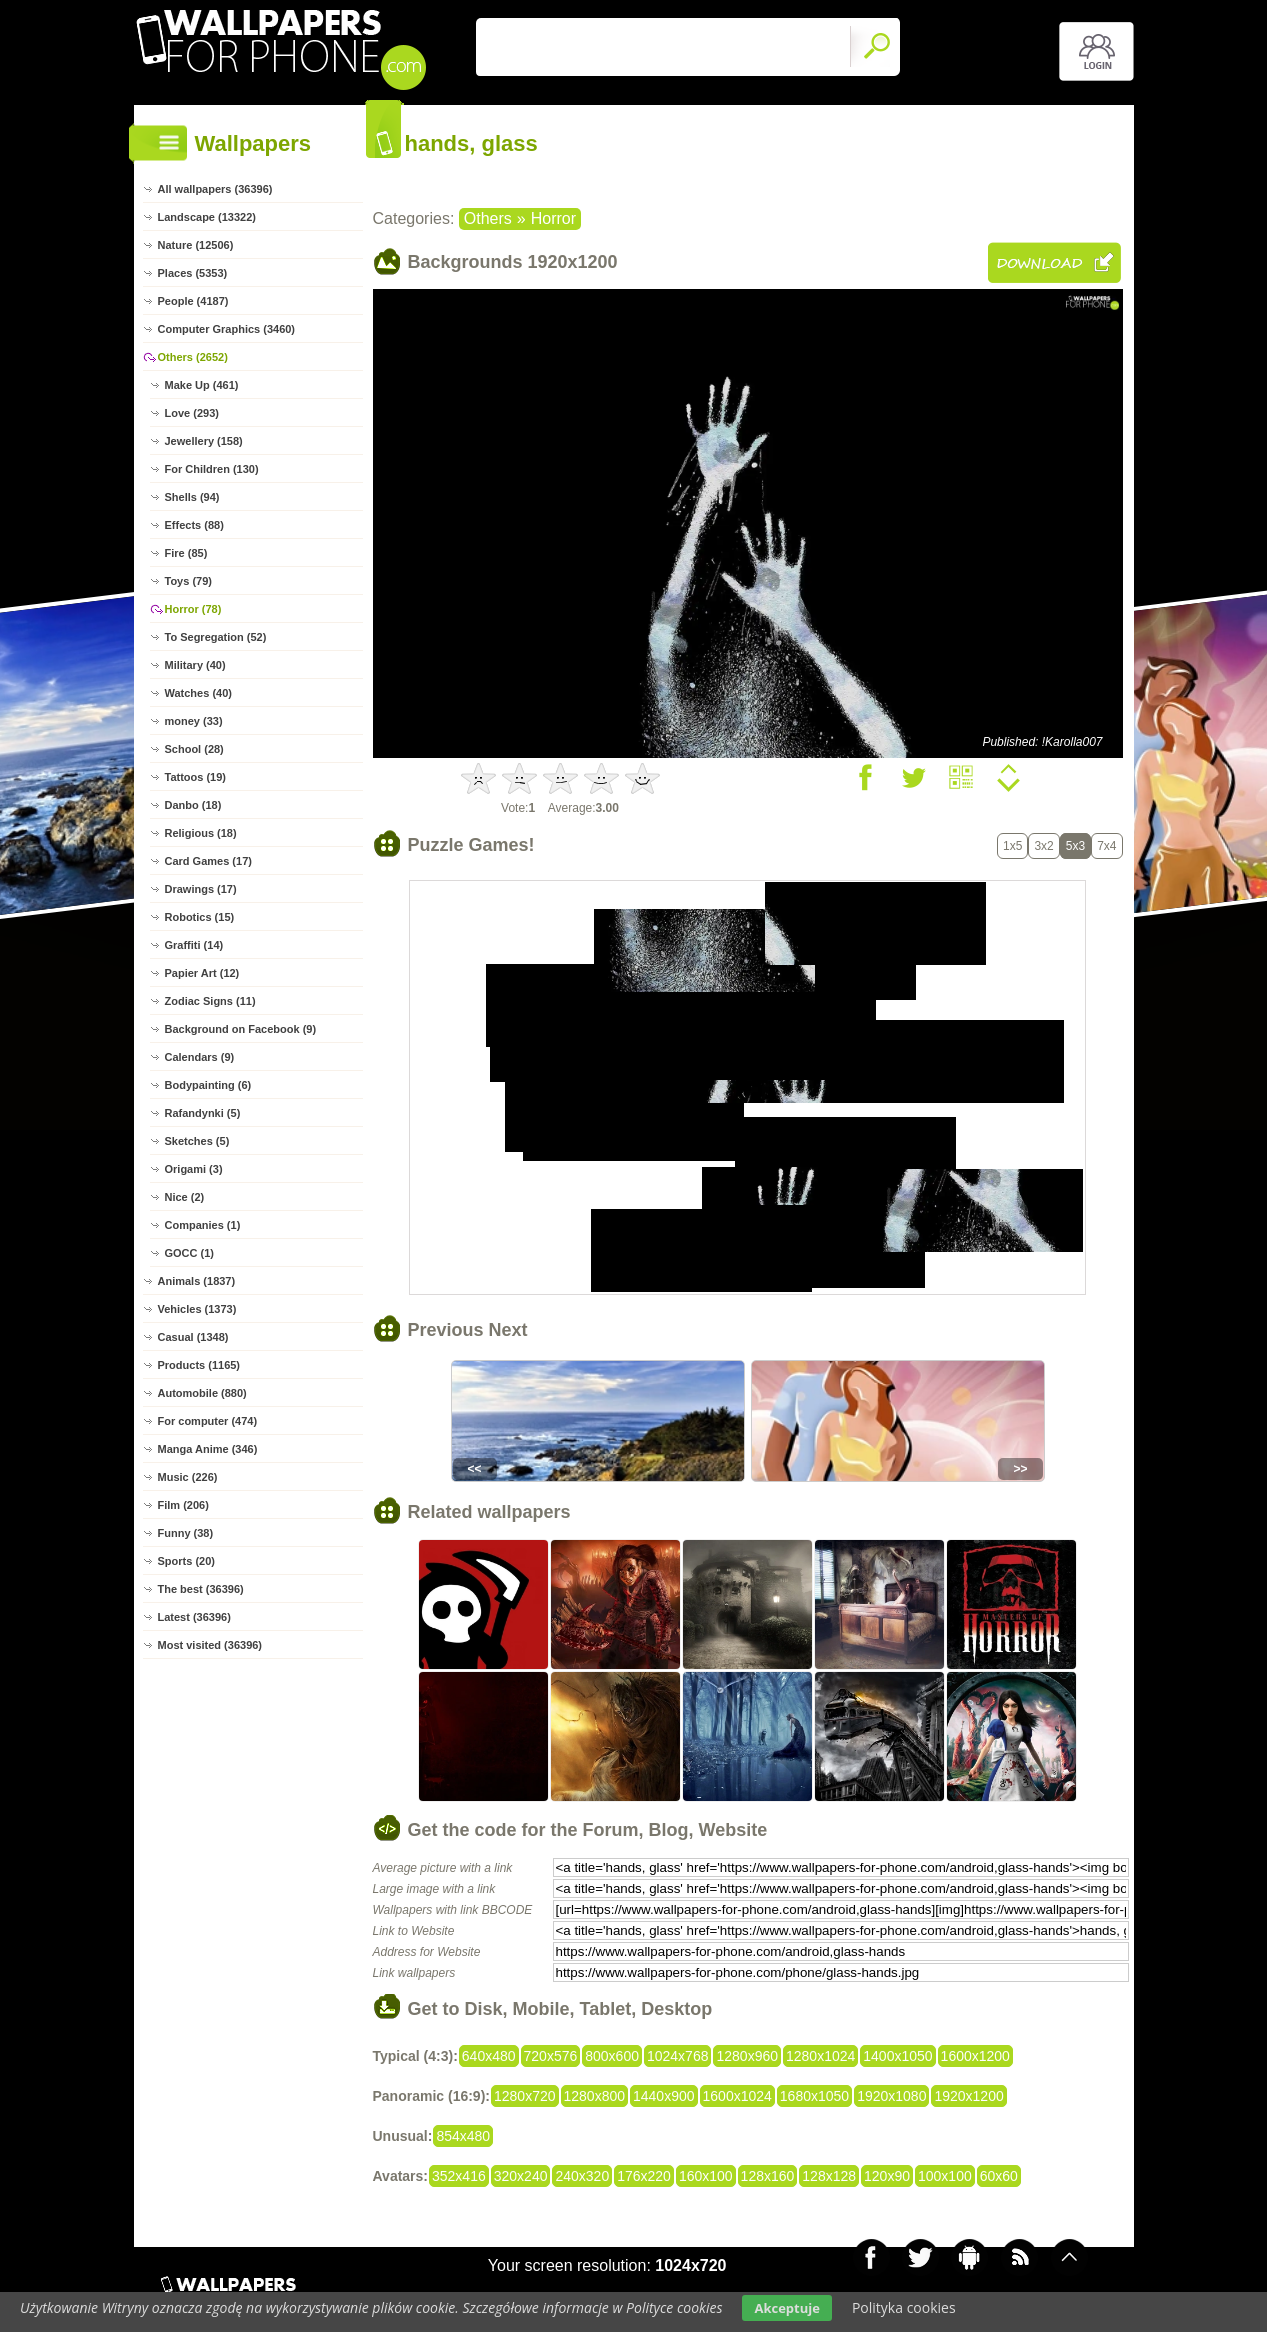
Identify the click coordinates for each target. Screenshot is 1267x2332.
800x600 (612, 2056)
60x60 (999, 2176)
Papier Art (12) (202, 973)
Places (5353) (193, 273)
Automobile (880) (202, 1393)
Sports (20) (186, 1561)
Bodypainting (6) (208, 1085)
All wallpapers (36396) (215, 189)
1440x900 (664, 2096)
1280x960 (747, 2056)
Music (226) (188, 1477)
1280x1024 (820, 2056)
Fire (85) (186, 553)
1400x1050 (897, 2056)
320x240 (521, 2176)
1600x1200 (975, 2056)
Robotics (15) (200, 917)
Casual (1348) (193, 1337)
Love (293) (192, 413)
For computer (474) (208, 1421)
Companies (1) (203, 1225)
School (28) (194, 749)
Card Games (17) (208, 861)
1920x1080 (891, 2096)
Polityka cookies (904, 2307)
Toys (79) (188, 581)
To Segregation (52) (216, 637)
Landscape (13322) (207, 217)
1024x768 (678, 2056)
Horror (553, 218)
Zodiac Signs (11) (210, 1001)
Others (488, 218)
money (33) (194, 721)
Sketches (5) (197, 1141)
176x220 (644, 2176)
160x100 (706, 2176)
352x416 (459, 2176)
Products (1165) (199, 1365)
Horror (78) (193, 609)
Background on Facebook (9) (241, 1029)
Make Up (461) (202, 385)
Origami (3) (194, 1169)
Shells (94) (192, 497)
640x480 (489, 2056)
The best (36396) (201, 1589)
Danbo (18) (193, 805)
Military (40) (195, 665)
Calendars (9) (200, 1057)
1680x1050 (814, 2096)
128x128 (829, 2176)
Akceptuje (786, 2308)
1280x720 (525, 2096)
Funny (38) (186, 1533)
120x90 (887, 2176)
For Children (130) (212, 469)
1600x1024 (737, 2096)
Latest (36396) (194, 1617)
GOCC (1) (190, 1253)
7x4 (1106, 846)
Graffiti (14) (194, 945)
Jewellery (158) (204, 441)
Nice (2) (185, 1197)
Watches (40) (198, 693)
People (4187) (193, 301)
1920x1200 (968, 2096)
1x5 (1012, 846)
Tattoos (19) (196, 777)
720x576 (551, 2056)
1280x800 (595, 2096)
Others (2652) (193, 357)
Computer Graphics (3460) (227, 329)
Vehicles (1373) (197, 1309)
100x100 (945, 2176)
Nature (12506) (196, 245)
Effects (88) (194, 525)
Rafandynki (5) (203, 1113)
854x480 (463, 2136)
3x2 (1043, 846)
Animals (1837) (197, 1281)
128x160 (768, 2176)
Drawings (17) (201, 889)
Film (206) (183, 1505)
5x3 (1075, 846)
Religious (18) (201, 833)
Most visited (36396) (210, 1645)
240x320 (582, 2176)
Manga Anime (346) (208, 1449)
